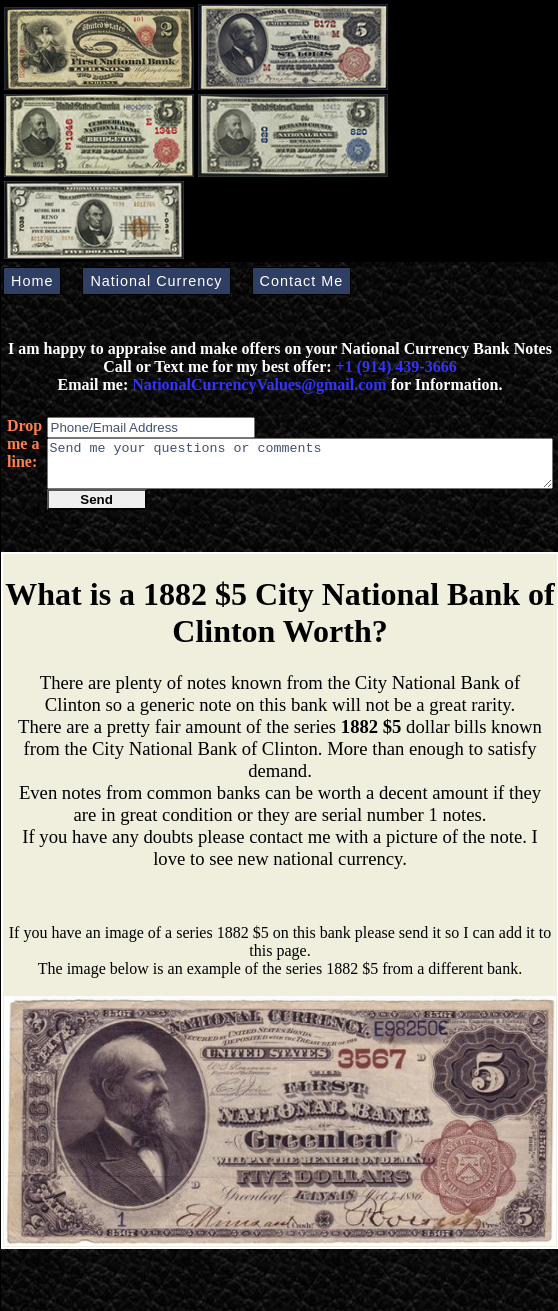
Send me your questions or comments (300, 468)
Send (96, 508)
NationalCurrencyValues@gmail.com (257, 384)
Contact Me (302, 281)
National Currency (156, 281)
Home (32, 281)
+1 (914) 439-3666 (396, 366)
